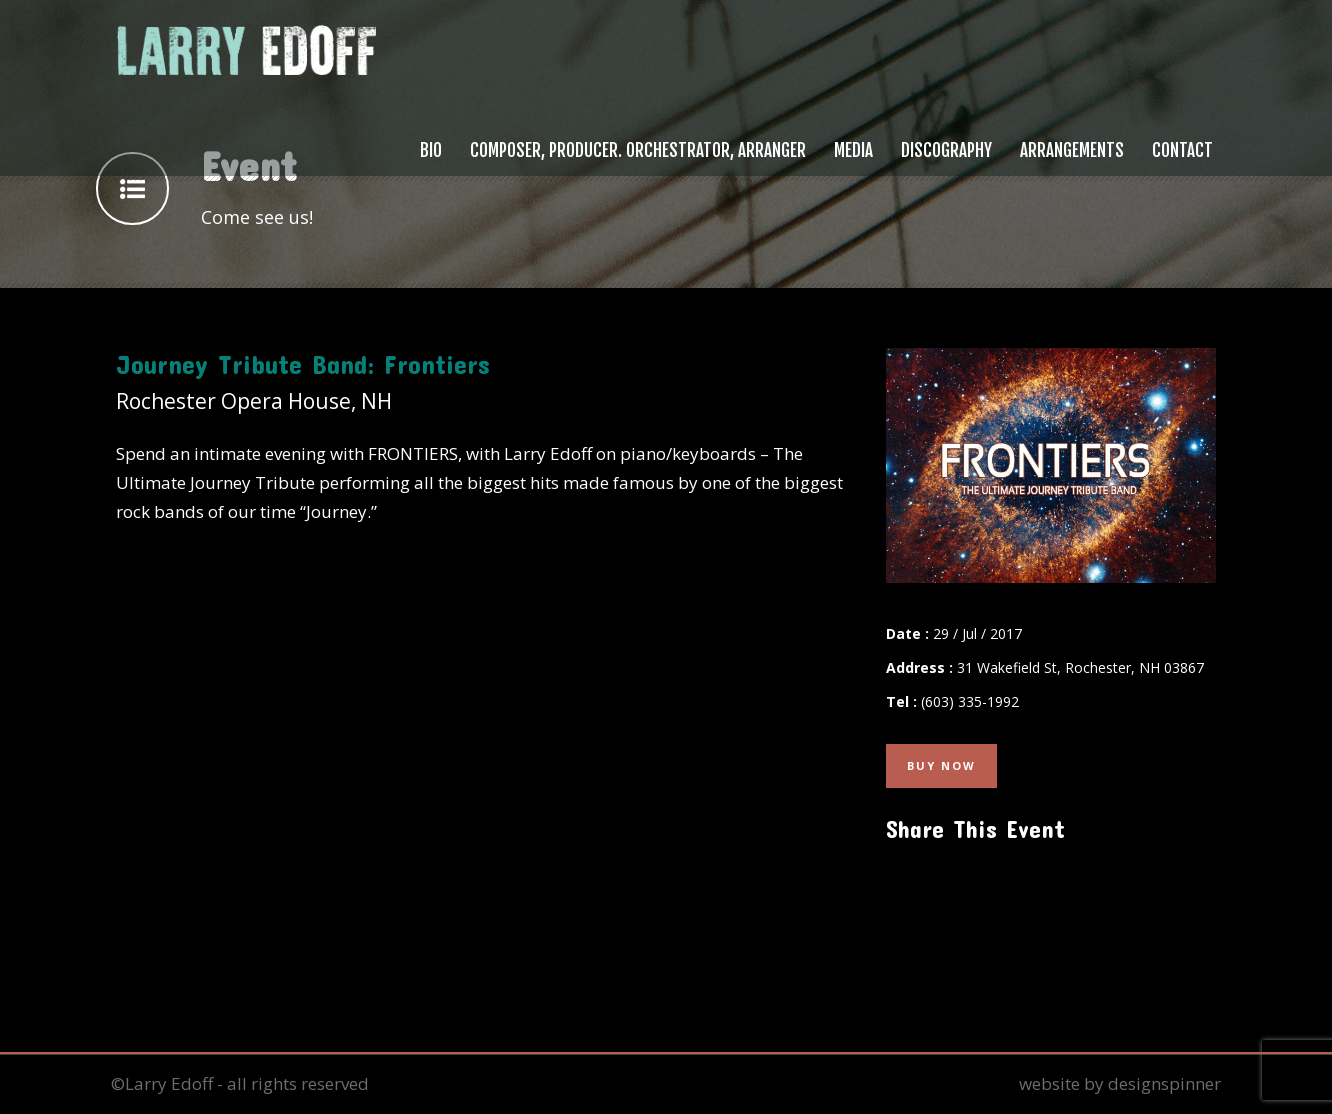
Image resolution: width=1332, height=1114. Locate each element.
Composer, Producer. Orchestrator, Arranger (638, 150)
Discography (946, 150)
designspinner (1164, 1083)
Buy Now (941, 765)
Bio (431, 150)
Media (853, 150)
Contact (1182, 150)
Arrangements (1072, 150)
